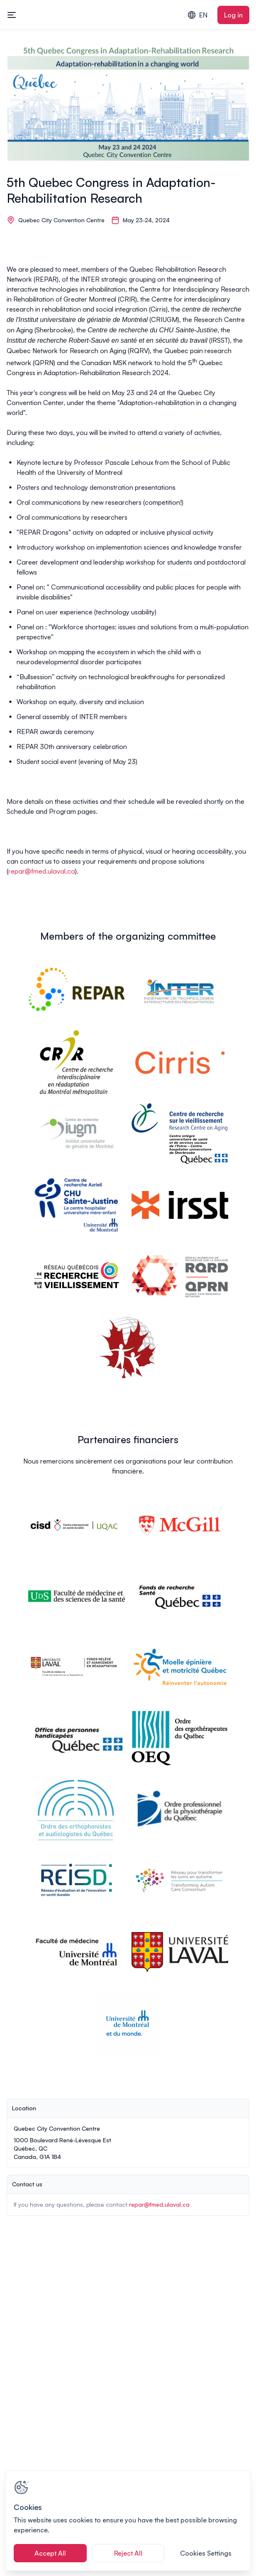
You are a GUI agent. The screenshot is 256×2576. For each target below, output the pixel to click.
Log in (233, 15)
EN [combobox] (197, 15)
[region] (128, 2520)
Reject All (128, 2553)
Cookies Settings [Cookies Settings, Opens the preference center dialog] (206, 2553)
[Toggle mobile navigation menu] (12, 15)
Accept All (50, 2553)
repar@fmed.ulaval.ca (41, 871)
